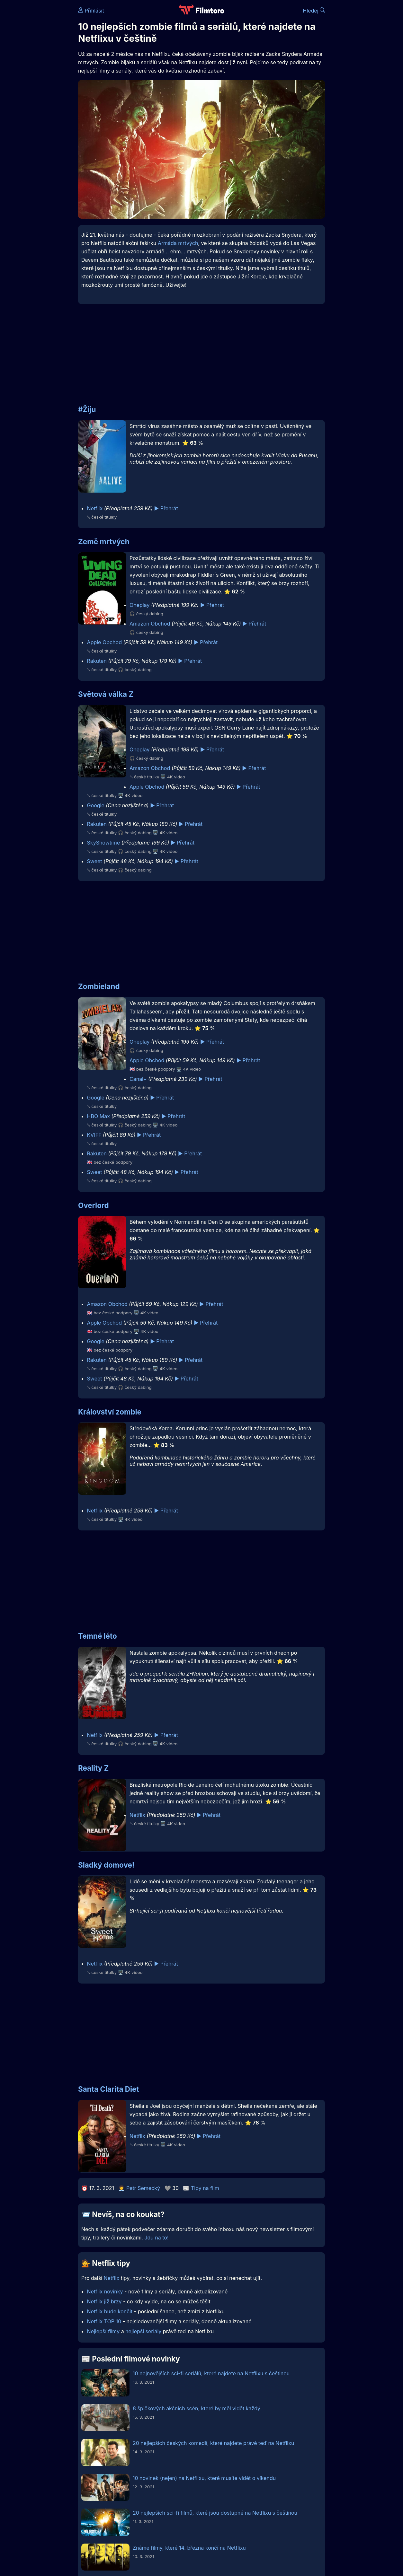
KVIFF (94, 1135)
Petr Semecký (143, 2188)
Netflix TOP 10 (104, 2321)
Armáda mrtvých (178, 243)
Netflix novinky (105, 2291)
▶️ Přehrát (166, 508)
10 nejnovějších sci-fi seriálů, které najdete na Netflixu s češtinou (211, 2373)
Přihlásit (91, 10)
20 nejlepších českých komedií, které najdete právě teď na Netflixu (213, 2443)
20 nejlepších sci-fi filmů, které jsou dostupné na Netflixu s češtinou (215, 2513)
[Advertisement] (199, 351)
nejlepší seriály (143, 2331)
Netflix (95, 508)
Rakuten (97, 661)
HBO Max (98, 1116)
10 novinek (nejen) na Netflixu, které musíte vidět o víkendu (204, 2478)
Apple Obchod (104, 642)
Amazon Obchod (150, 623)
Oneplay (139, 605)
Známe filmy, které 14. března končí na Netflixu (189, 2548)
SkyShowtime (103, 842)
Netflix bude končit (110, 2311)
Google (95, 805)
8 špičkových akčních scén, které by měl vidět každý (196, 2408)
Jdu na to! (156, 2237)
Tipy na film (205, 2188)
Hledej (314, 10)
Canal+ (138, 1079)
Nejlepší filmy (103, 2331)
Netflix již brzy (104, 2301)
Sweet (94, 861)
